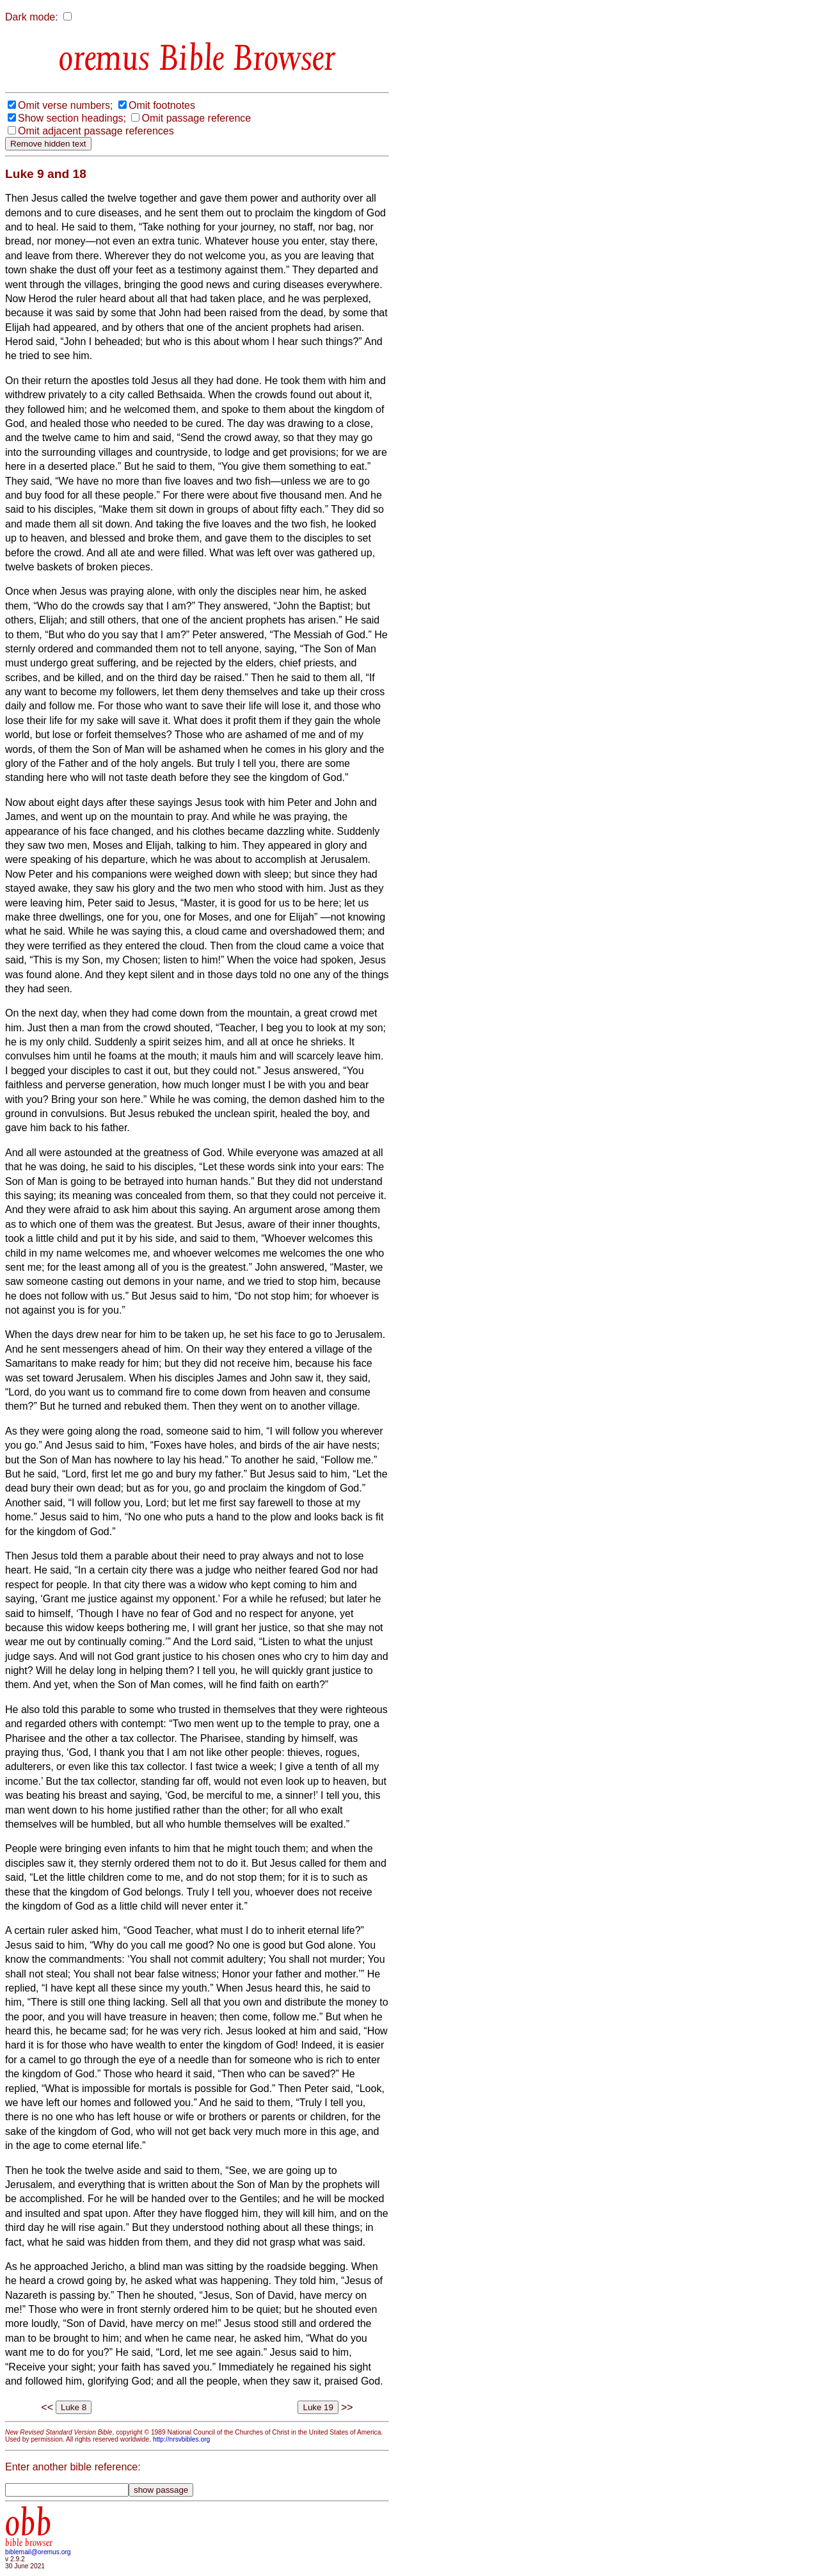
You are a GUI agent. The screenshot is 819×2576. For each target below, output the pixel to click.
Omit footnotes (162, 105)
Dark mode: (31, 17)
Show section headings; (72, 118)
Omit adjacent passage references (96, 130)
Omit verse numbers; (65, 105)
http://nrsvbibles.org (181, 2439)
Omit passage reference (196, 118)
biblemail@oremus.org (38, 2552)
